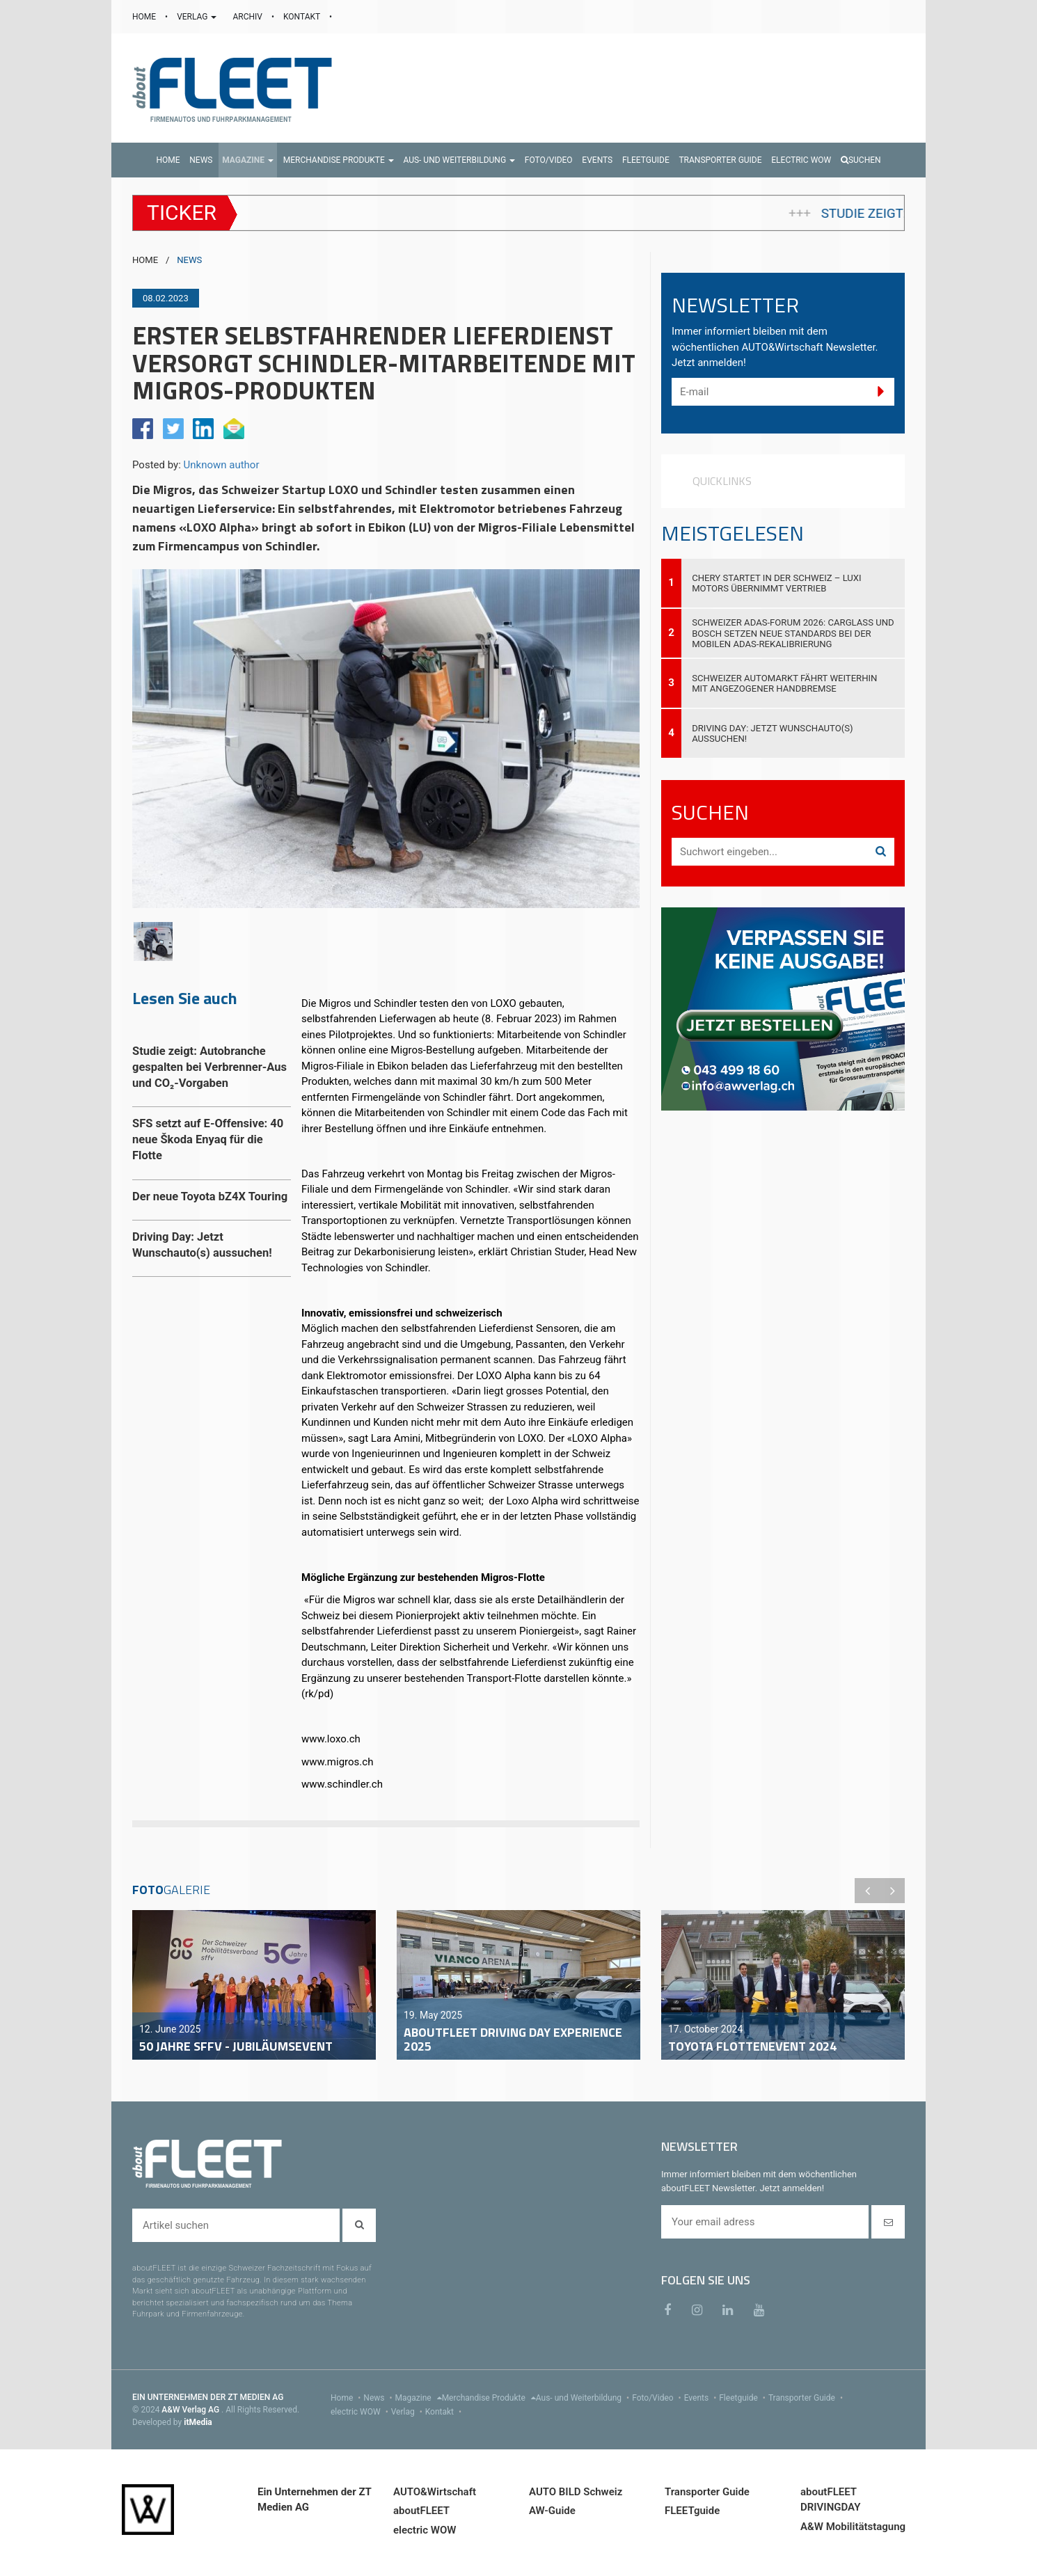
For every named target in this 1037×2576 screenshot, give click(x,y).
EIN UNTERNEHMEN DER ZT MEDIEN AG (207, 2397)
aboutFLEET (421, 2510)
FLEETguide (692, 2510)
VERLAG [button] (198, 17)
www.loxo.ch (331, 1739)
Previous (867, 1890)
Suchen (861, 160)
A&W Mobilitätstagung (852, 2526)
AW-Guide (552, 2510)
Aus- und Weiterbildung (584, 2398)
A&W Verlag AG (191, 2410)
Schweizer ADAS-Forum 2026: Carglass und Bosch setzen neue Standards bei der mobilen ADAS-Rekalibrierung (793, 633)
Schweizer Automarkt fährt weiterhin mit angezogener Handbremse (784, 683)
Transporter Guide (807, 2398)
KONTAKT (302, 17)
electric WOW (361, 2412)
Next (892, 1890)
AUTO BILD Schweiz (575, 2492)
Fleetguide (743, 2398)
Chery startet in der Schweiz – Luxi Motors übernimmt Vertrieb (777, 583)
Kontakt (444, 2412)
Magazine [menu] (418, 2398)
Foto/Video (658, 2398)
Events (702, 2398)
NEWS (189, 260)
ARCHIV (248, 17)
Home (347, 2398)
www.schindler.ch (342, 1784)
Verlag (408, 2412)
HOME (145, 17)
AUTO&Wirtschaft (434, 2492)
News (379, 2398)
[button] (248, 160)
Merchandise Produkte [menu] (489, 2398)
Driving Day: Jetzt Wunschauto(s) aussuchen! (772, 733)
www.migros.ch (337, 1762)
